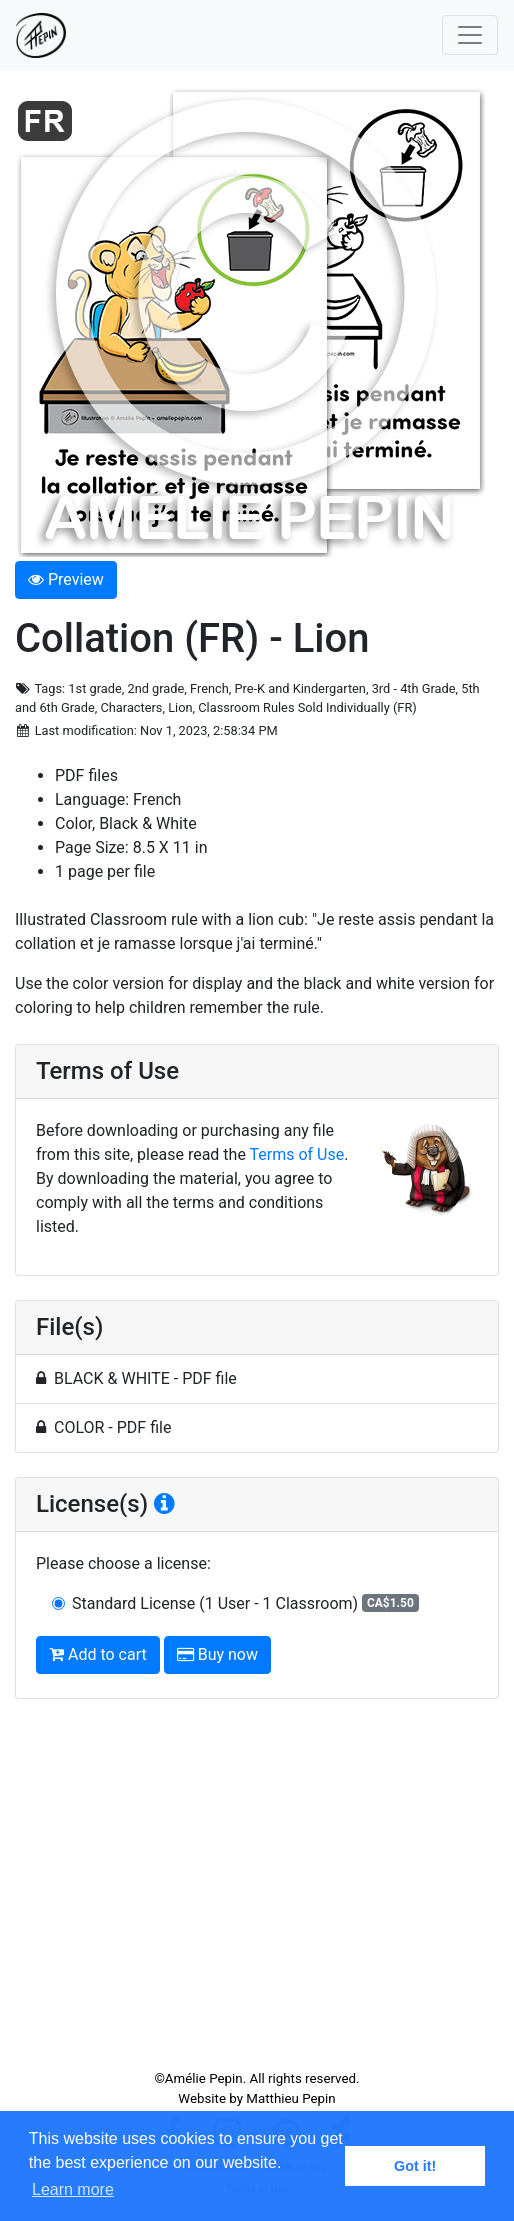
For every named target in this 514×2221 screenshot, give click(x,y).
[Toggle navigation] (470, 35)
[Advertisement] (257, 1892)
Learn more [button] (73, 2189)
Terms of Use (297, 1154)
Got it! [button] (415, 2166)
